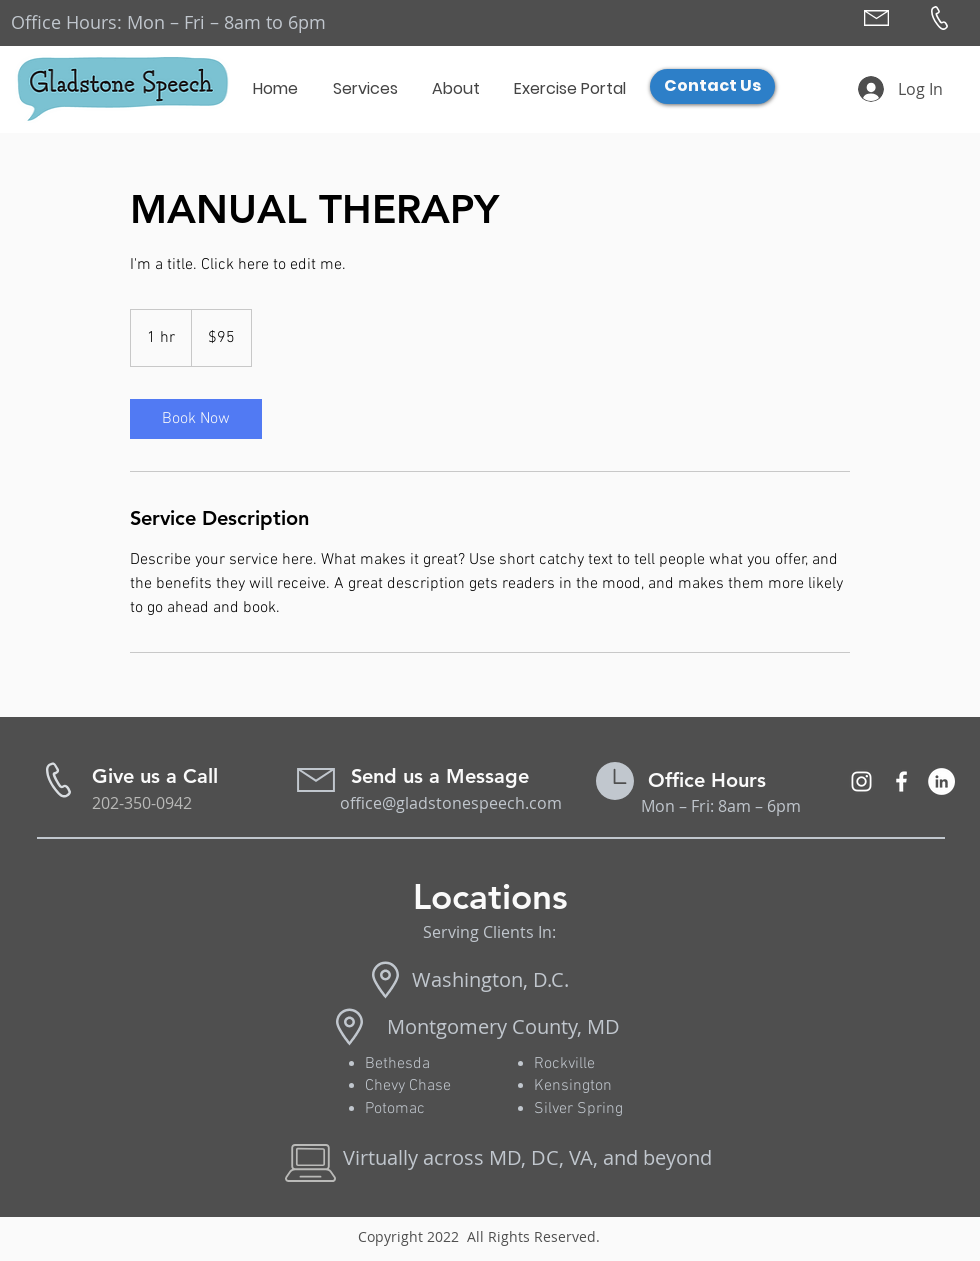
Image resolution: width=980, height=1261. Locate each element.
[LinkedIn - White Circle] (941, 781)
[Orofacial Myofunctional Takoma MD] (901, 781)
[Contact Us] (712, 86)
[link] (196, 419)
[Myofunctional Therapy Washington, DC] (861, 781)
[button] (366, 89)
